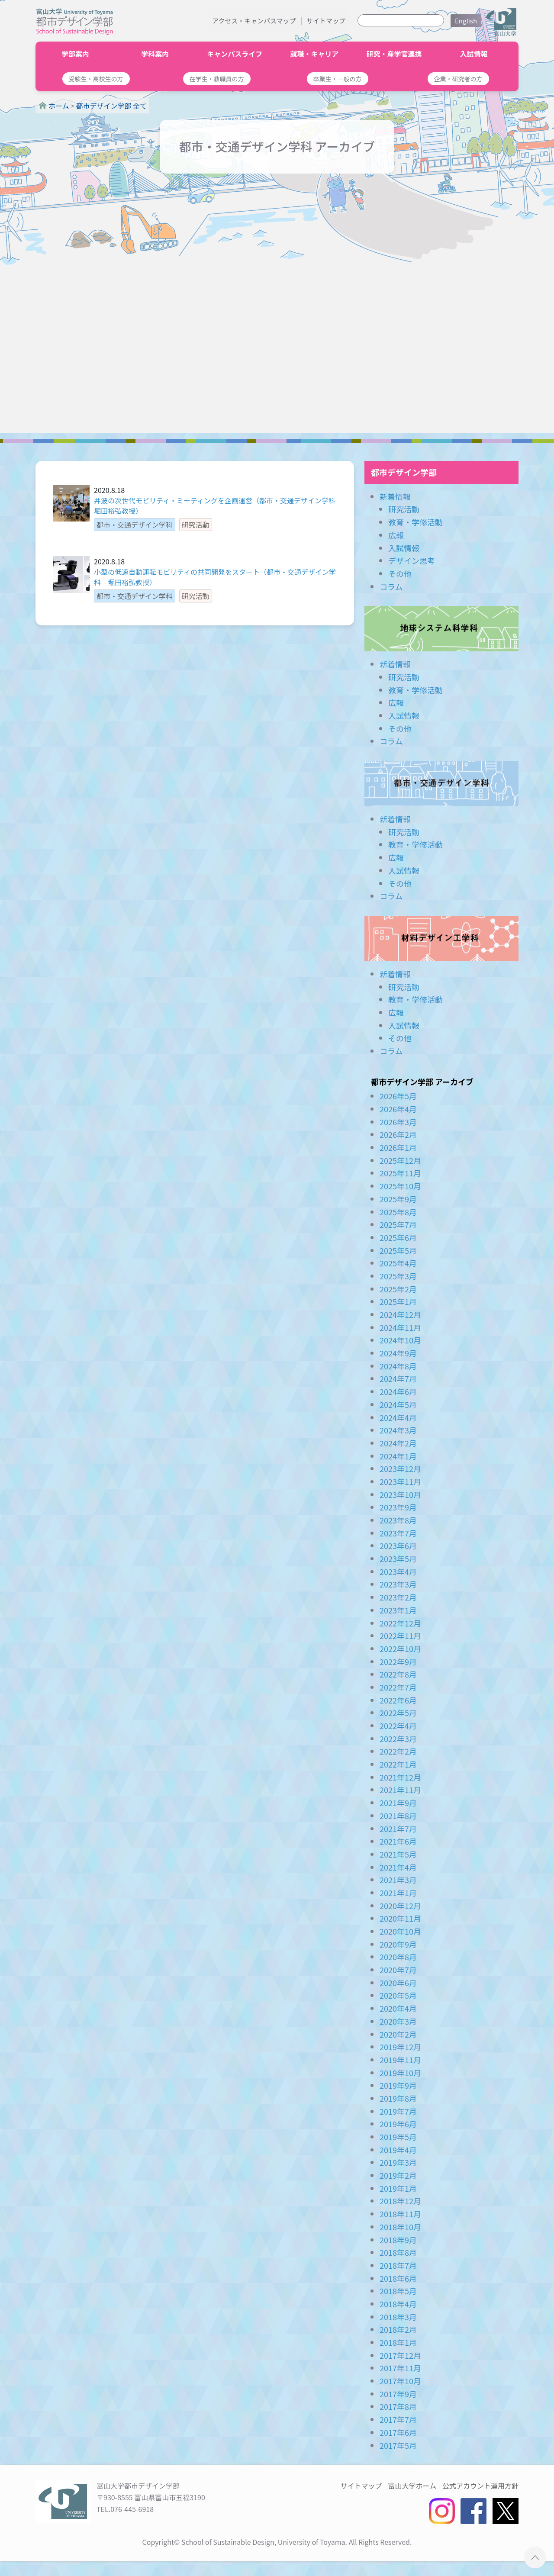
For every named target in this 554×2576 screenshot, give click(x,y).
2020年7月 (398, 1969)
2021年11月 (400, 1789)
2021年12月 (400, 1777)
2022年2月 (398, 1751)
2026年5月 (398, 1095)
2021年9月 (398, 1802)
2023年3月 (398, 1584)
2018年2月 (398, 2329)
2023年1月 (398, 1610)
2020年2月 (398, 2034)
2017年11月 (400, 2367)
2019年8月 (398, 2098)
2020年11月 (400, 1918)
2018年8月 (398, 2252)
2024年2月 (398, 1443)
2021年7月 (398, 1828)
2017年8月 (398, 2406)
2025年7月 (398, 1224)
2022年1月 (398, 1764)
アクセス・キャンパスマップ (254, 20)
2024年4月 (398, 1417)
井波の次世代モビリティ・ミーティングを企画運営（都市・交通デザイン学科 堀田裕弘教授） (215, 505)
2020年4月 (398, 2008)
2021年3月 (398, 1879)
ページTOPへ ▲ (535, 2557)
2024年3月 (398, 1430)
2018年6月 (398, 2278)
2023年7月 (398, 1533)
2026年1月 (398, 1147)
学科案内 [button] (155, 53)
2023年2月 (398, 1597)
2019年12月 (400, 2046)
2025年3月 (398, 1276)
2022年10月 (400, 1648)
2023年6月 (398, 1545)
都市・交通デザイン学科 (441, 783)
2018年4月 (398, 2303)
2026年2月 (398, 1134)
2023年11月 (400, 1481)
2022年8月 (398, 1674)
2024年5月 (398, 1404)
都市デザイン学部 (404, 472)
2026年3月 (398, 1121)
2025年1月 (398, 1301)
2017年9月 (398, 2393)
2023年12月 (400, 1468)
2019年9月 (398, 2085)
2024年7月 (398, 1378)
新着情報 (395, 496)
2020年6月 (398, 1982)
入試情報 (403, 548)
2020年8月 (398, 1956)
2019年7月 (398, 2111)
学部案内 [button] (75, 53)
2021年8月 (398, 1815)
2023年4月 (398, 1571)
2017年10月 (400, 2380)
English (466, 20)
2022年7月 (398, 1687)
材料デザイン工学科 (441, 938)
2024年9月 (398, 1353)
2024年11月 (400, 1327)
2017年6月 (398, 2432)
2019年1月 (398, 2188)
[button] (95, 78)
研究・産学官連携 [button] (394, 53)
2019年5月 (398, 2136)
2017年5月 (398, 2445)
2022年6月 (398, 1700)
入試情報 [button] (474, 53)
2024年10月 (400, 1340)
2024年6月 (398, 1391)
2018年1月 (398, 2342)
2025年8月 (398, 1211)
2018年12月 (400, 2200)
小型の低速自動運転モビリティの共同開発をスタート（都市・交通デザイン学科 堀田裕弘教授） (215, 577)
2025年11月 (400, 1173)
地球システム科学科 (441, 628)
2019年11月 (400, 2059)
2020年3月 (398, 2021)
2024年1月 (398, 1456)
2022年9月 (398, 1661)
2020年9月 (398, 1944)
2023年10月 (400, 1494)
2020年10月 (400, 1931)
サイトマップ (325, 20)
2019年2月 (398, 2175)
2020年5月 (398, 1995)
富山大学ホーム (412, 2485)
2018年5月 (398, 2290)
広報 (396, 535)
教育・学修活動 (415, 522)
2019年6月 (398, 2123)
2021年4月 (398, 1867)
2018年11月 (400, 2213)
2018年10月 (400, 2226)
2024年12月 (400, 1314)
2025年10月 (400, 1185)
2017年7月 (398, 2419)
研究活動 (403, 509)
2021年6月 (398, 1841)
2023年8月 (398, 1520)
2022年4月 (398, 1725)
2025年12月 (400, 1160)
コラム (391, 586)
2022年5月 (398, 1712)
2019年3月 (398, 2162)
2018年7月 (398, 2265)
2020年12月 (400, 1905)
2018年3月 (398, 2316)
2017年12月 (400, 2355)
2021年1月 (398, 1892)
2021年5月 (398, 1854)
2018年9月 (398, 2239)
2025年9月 (398, 1198)
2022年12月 (400, 1623)
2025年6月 (398, 1237)
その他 (400, 573)
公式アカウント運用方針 (480, 2485)
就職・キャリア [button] (314, 53)
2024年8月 (398, 1366)
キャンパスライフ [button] (234, 53)
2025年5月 (398, 1250)
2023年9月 (398, 1507)
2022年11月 (400, 1635)
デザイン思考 (411, 560)
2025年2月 (398, 1288)
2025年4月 (398, 1263)
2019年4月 (398, 2149)
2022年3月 (398, 1738)
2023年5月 (398, 1558)
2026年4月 (398, 1108)
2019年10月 (400, 2072)
